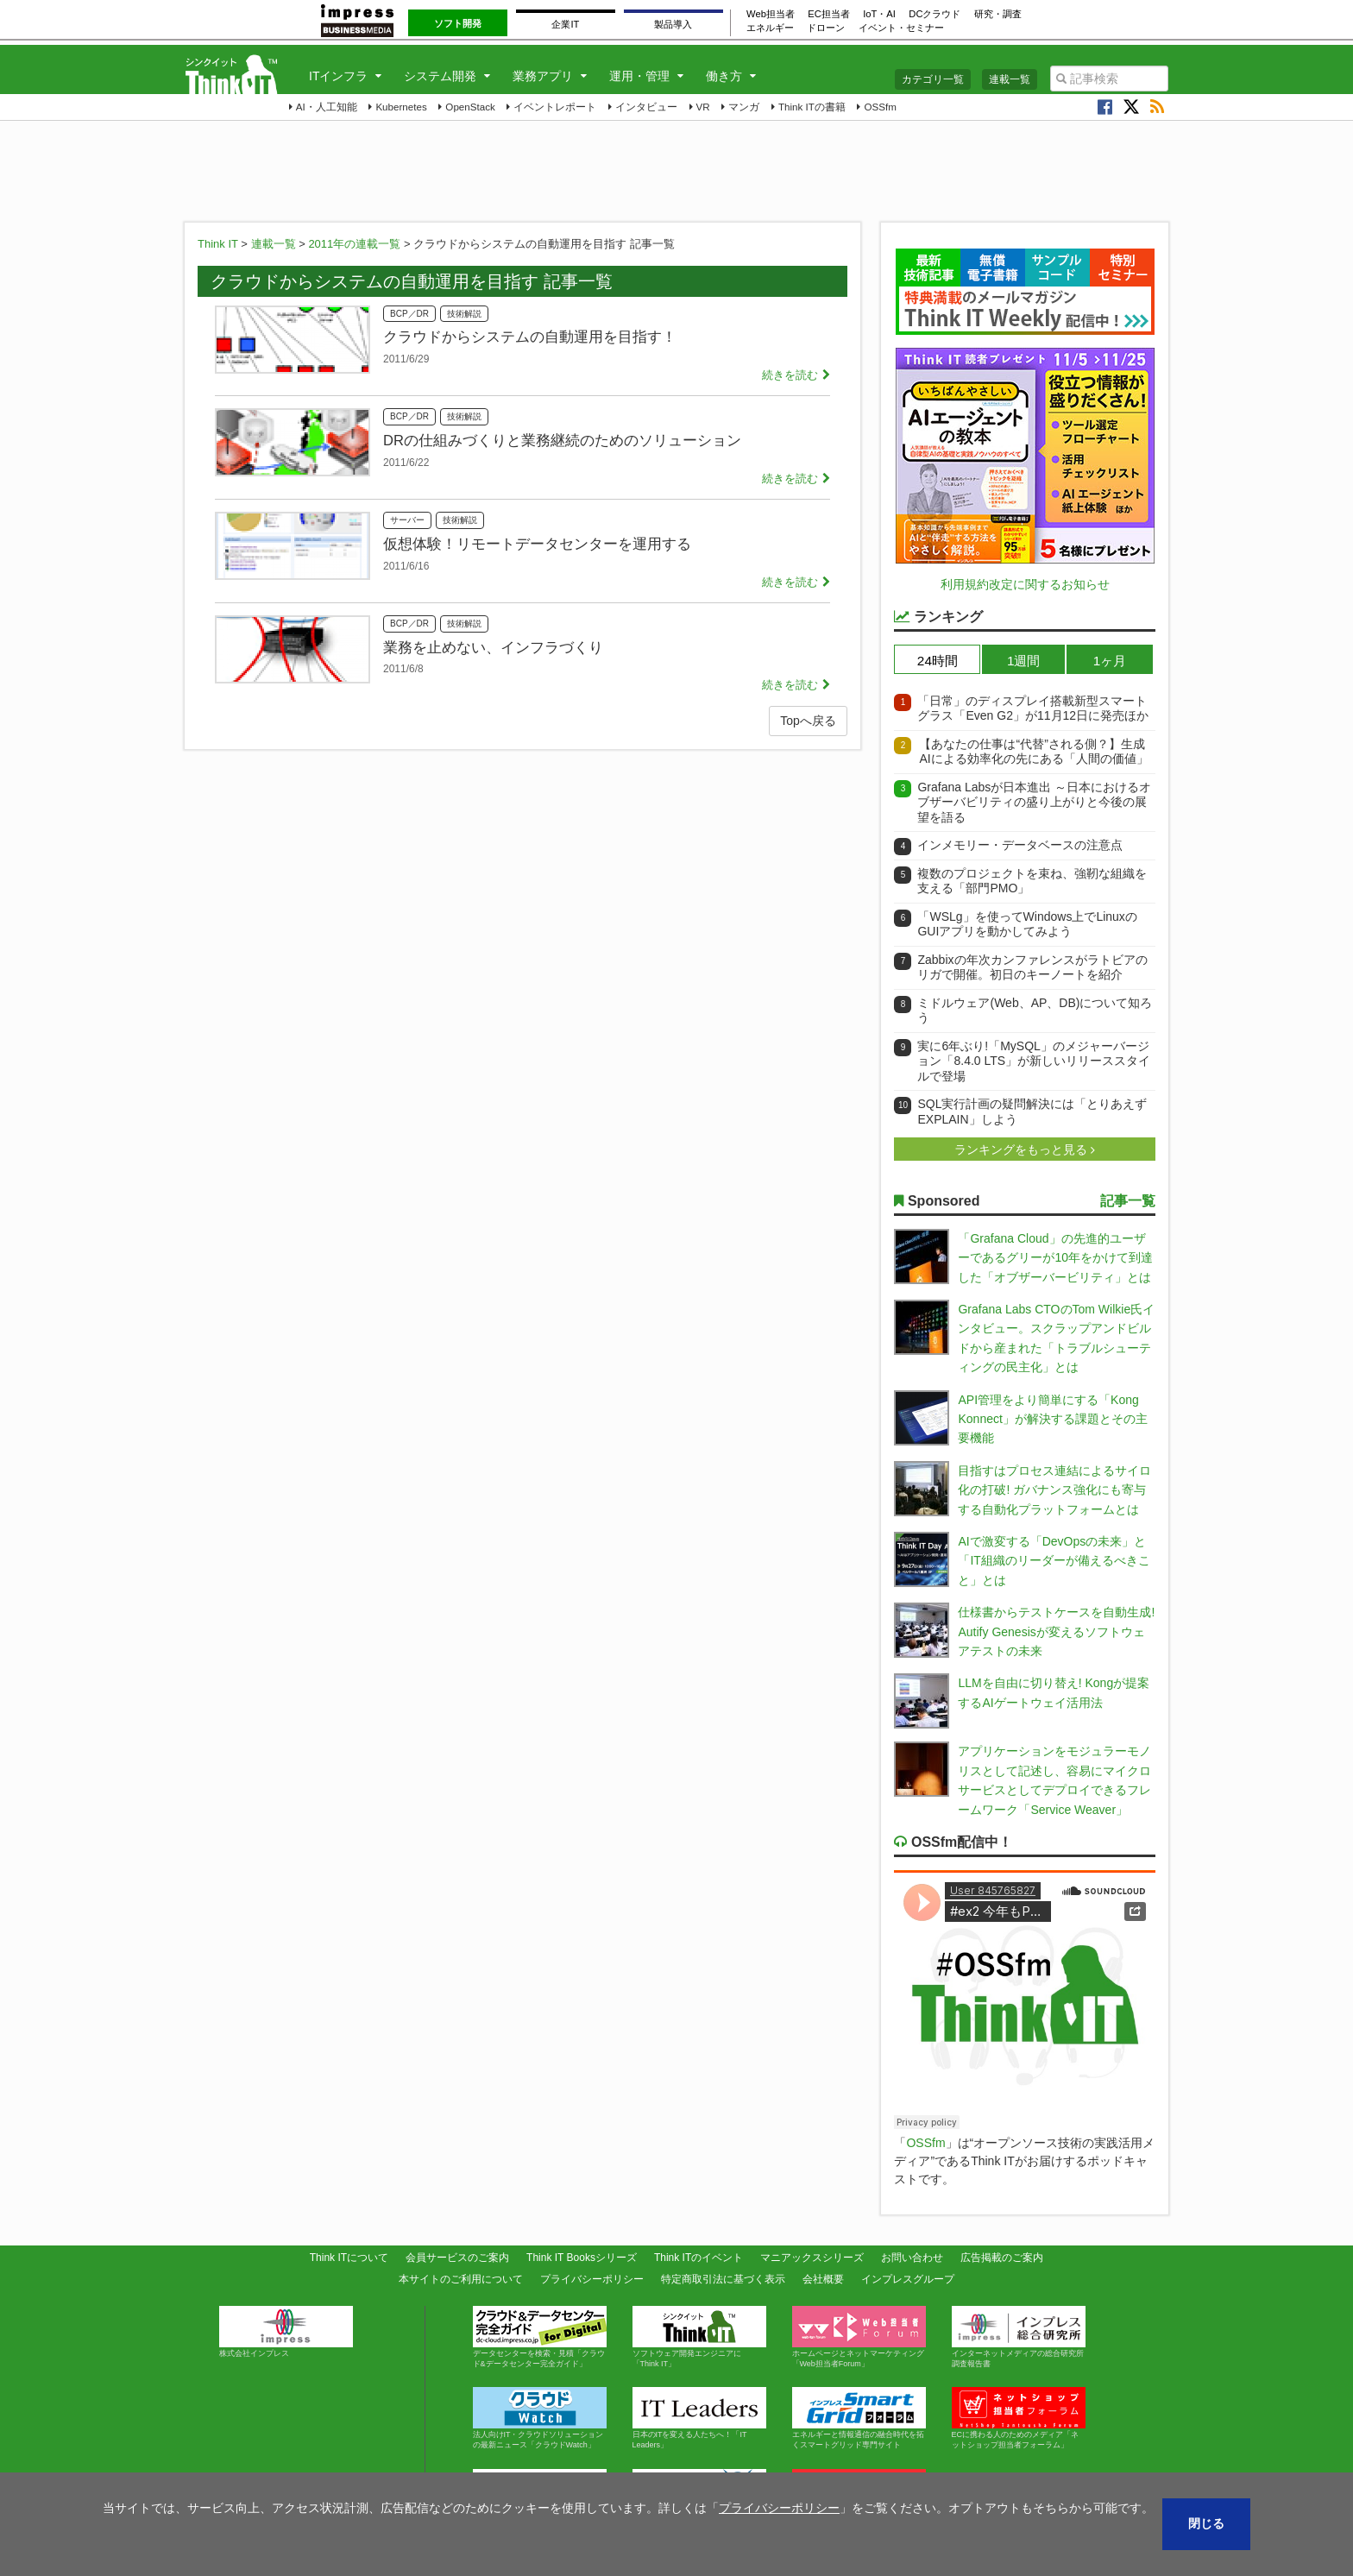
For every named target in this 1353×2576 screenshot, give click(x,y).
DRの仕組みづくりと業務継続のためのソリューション (562, 440)
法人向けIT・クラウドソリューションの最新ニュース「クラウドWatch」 (540, 2418)
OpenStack (469, 106)
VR (703, 106)
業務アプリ (543, 76)
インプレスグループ (907, 2279)
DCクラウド (934, 14)
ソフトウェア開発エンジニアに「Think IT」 (699, 2337)
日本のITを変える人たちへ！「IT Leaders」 (699, 2418)
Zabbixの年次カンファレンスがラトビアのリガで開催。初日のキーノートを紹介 (1032, 967)
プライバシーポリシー (592, 2279)
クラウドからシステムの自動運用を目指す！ (529, 336)
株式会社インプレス (286, 2332)
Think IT (218, 243)
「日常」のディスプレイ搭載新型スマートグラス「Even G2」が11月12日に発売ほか (1032, 708)
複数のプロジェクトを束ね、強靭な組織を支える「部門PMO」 (1032, 881)
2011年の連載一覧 (354, 243)
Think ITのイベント (698, 2258)
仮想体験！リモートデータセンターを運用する (537, 543)
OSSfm (880, 106)
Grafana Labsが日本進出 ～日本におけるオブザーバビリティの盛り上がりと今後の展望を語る (1034, 802)
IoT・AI (879, 14)
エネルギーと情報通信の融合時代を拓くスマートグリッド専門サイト (859, 2418)
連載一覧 (1009, 79)
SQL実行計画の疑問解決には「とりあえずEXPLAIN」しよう (1032, 1111)
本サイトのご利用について (461, 2279)
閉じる (1206, 2523)
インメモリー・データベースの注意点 (1020, 845)
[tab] (937, 659)
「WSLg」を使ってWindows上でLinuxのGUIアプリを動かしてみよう (1026, 924)
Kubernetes (400, 106)
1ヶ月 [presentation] (1110, 660)
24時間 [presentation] (937, 660)
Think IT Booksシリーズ (581, 2258)
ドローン (826, 27)
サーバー (407, 520)
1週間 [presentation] (1024, 660)
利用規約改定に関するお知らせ (1025, 584)
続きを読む (790, 374)
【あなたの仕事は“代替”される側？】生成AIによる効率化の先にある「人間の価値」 (1033, 751)
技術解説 (464, 313)
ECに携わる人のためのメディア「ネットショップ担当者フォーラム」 (1019, 2418)
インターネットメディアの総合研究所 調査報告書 (1022, 2337)
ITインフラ (338, 76)
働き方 (724, 76)
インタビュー (646, 106)
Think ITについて (349, 2258)
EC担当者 (829, 14)
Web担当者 (770, 14)
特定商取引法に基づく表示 (723, 2279)
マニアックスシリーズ (812, 2258)
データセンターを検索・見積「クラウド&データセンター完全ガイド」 (540, 2337)
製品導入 (673, 24)
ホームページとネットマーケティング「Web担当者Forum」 (859, 2337)
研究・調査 (998, 14)
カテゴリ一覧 (933, 79)
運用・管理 (639, 76)
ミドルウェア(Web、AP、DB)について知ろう (1034, 1010)
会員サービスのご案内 (457, 2258)
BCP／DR (409, 313)
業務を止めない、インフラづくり (493, 647)
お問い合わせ (912, 2258)
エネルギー (770, 27)
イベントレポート (554, 106)
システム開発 (440, 76)
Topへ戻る (808, 720)
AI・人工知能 (326, 106)
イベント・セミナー (901, 27)
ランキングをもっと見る (1022, 1149)
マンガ (743, 106)
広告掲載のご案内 (1001, 2258)
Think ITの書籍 (812, 106)
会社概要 (823, 2279)
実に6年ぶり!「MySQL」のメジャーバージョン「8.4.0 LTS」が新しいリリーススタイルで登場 (1033, 1061)
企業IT (565, 24)
